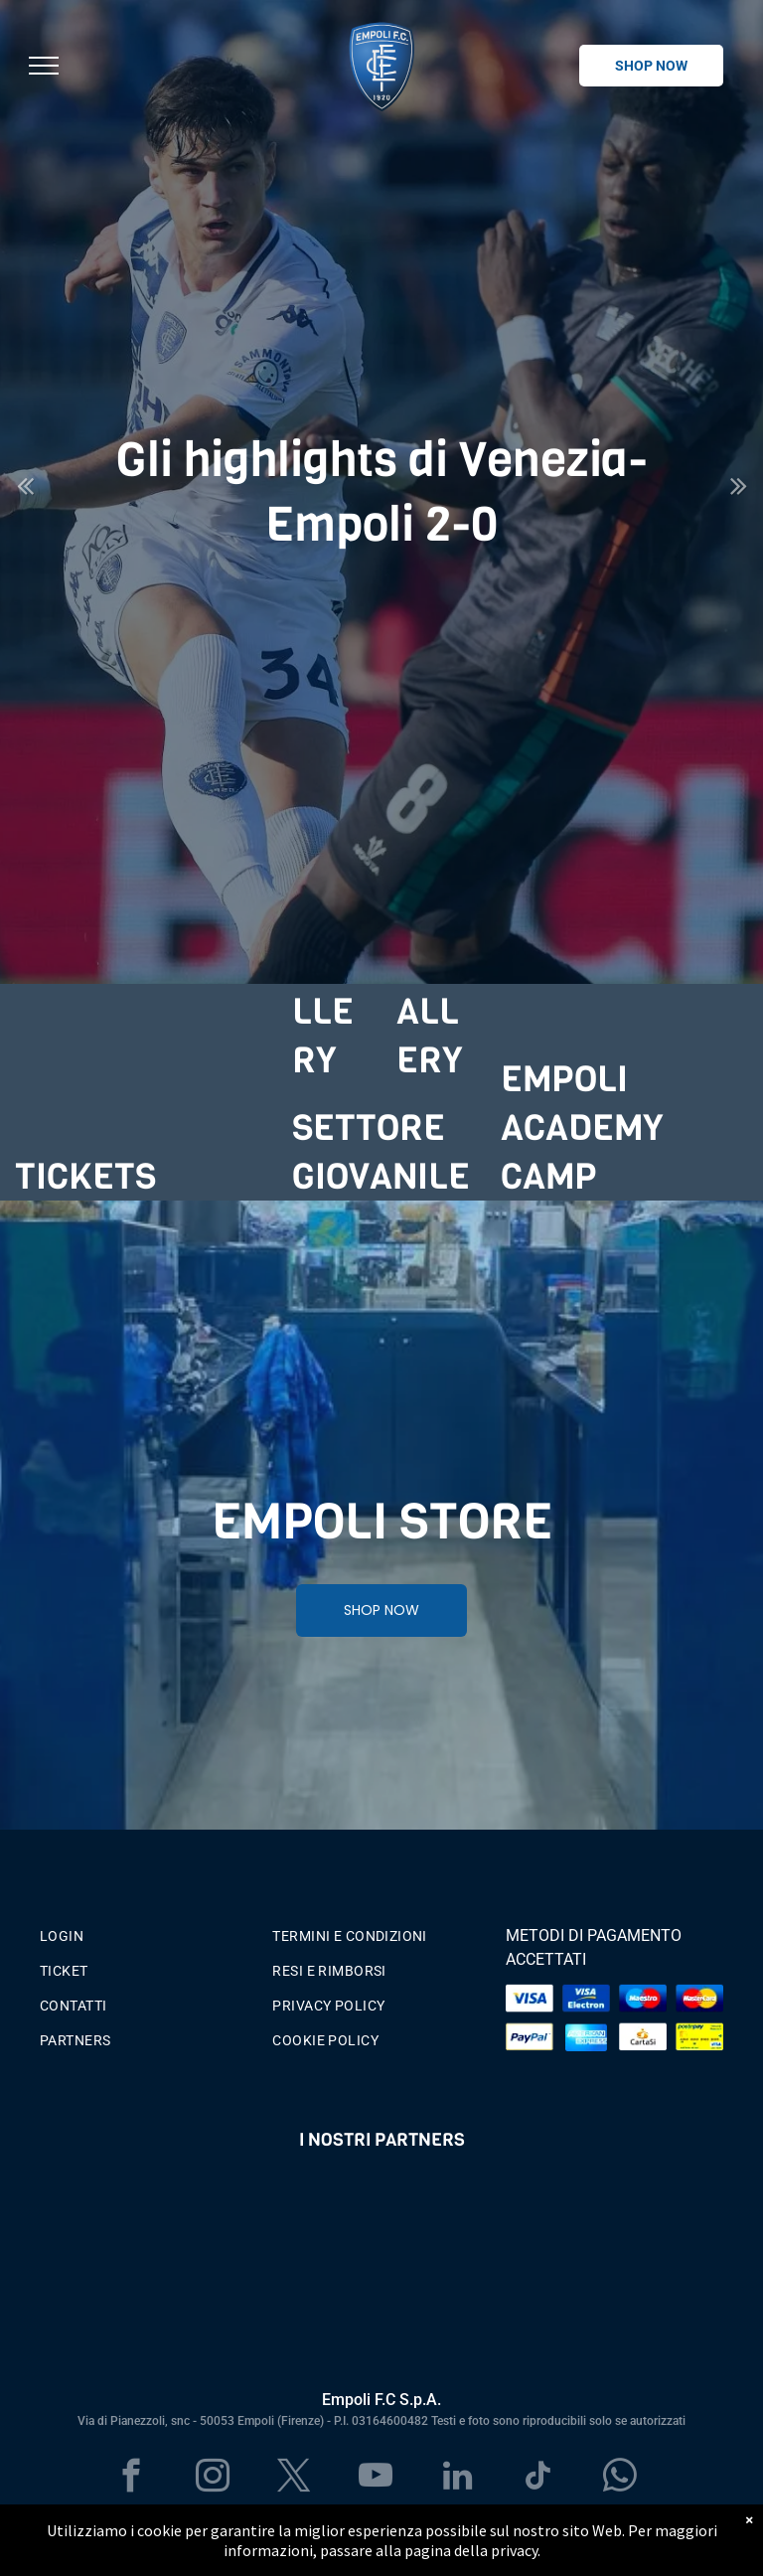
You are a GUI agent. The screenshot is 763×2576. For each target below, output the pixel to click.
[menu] (44, 65)
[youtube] (376, 2478)
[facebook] (131, 2478)
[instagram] (213, 2478)
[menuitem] (148, 1931)
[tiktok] (539, 2478)
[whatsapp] (620, 2478)
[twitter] (294, 2478)
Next (738, 499)
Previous (25, 499)
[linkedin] (457, 2478)
